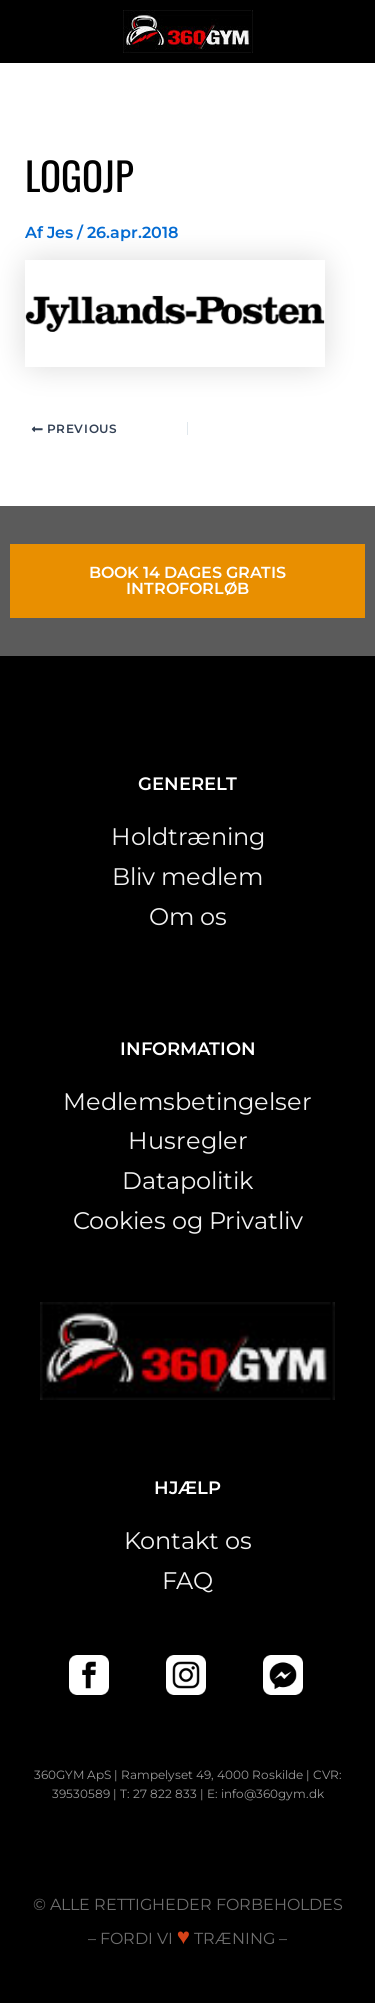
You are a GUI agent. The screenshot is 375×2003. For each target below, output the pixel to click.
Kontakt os (188, 1540)
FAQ (187, 1580)
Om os (188, 916)
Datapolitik (187, 1180)
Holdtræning (188, 836)
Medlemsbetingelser (187, 1101)
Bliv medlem (187, 876)
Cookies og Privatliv (188, 1220)
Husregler (188, 1140)
